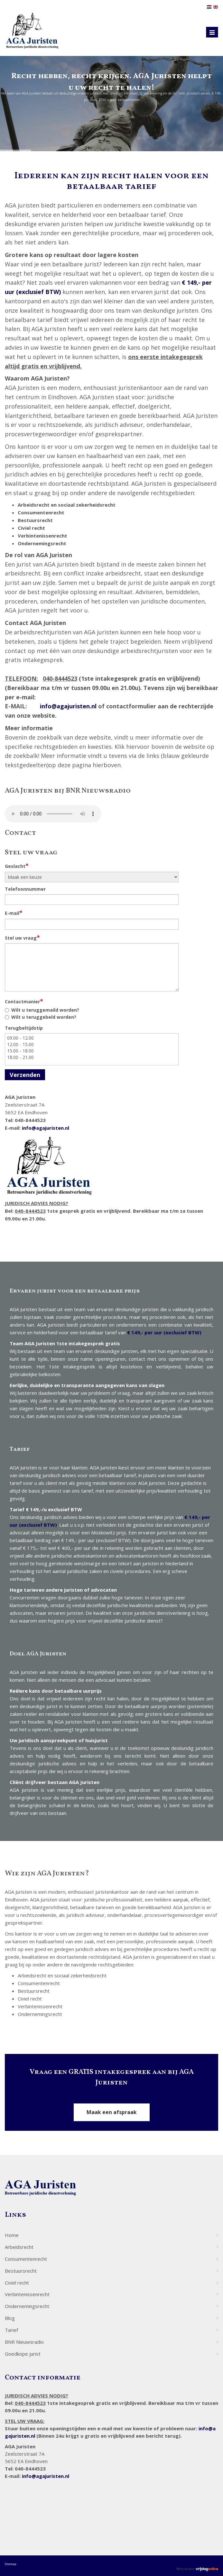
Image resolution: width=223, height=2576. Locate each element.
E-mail (14, 912)
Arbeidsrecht (19, 2247)
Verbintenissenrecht (27, 2294)
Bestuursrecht (21, 2271)
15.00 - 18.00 (91, 1051)
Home (12, 2235)
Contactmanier (24, 1001)
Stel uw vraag (22, 937)
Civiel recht (17, 2282)
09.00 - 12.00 (91, 1038)
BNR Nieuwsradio (24, 2342)
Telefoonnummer (25, 889)
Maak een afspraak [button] (112, 2112)
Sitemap (10, 2564)
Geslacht (17, 865)
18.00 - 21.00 (91, 1057)
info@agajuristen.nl (68, 706)
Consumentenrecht (26, 2259)
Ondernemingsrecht (27, 2306)
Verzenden (25, 1075)
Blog (10, 2318)
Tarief (11, 2330)
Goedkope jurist (23, 2354)
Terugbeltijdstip (24, 1028)
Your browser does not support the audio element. (53, 814)
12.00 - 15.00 (91, 1044)
